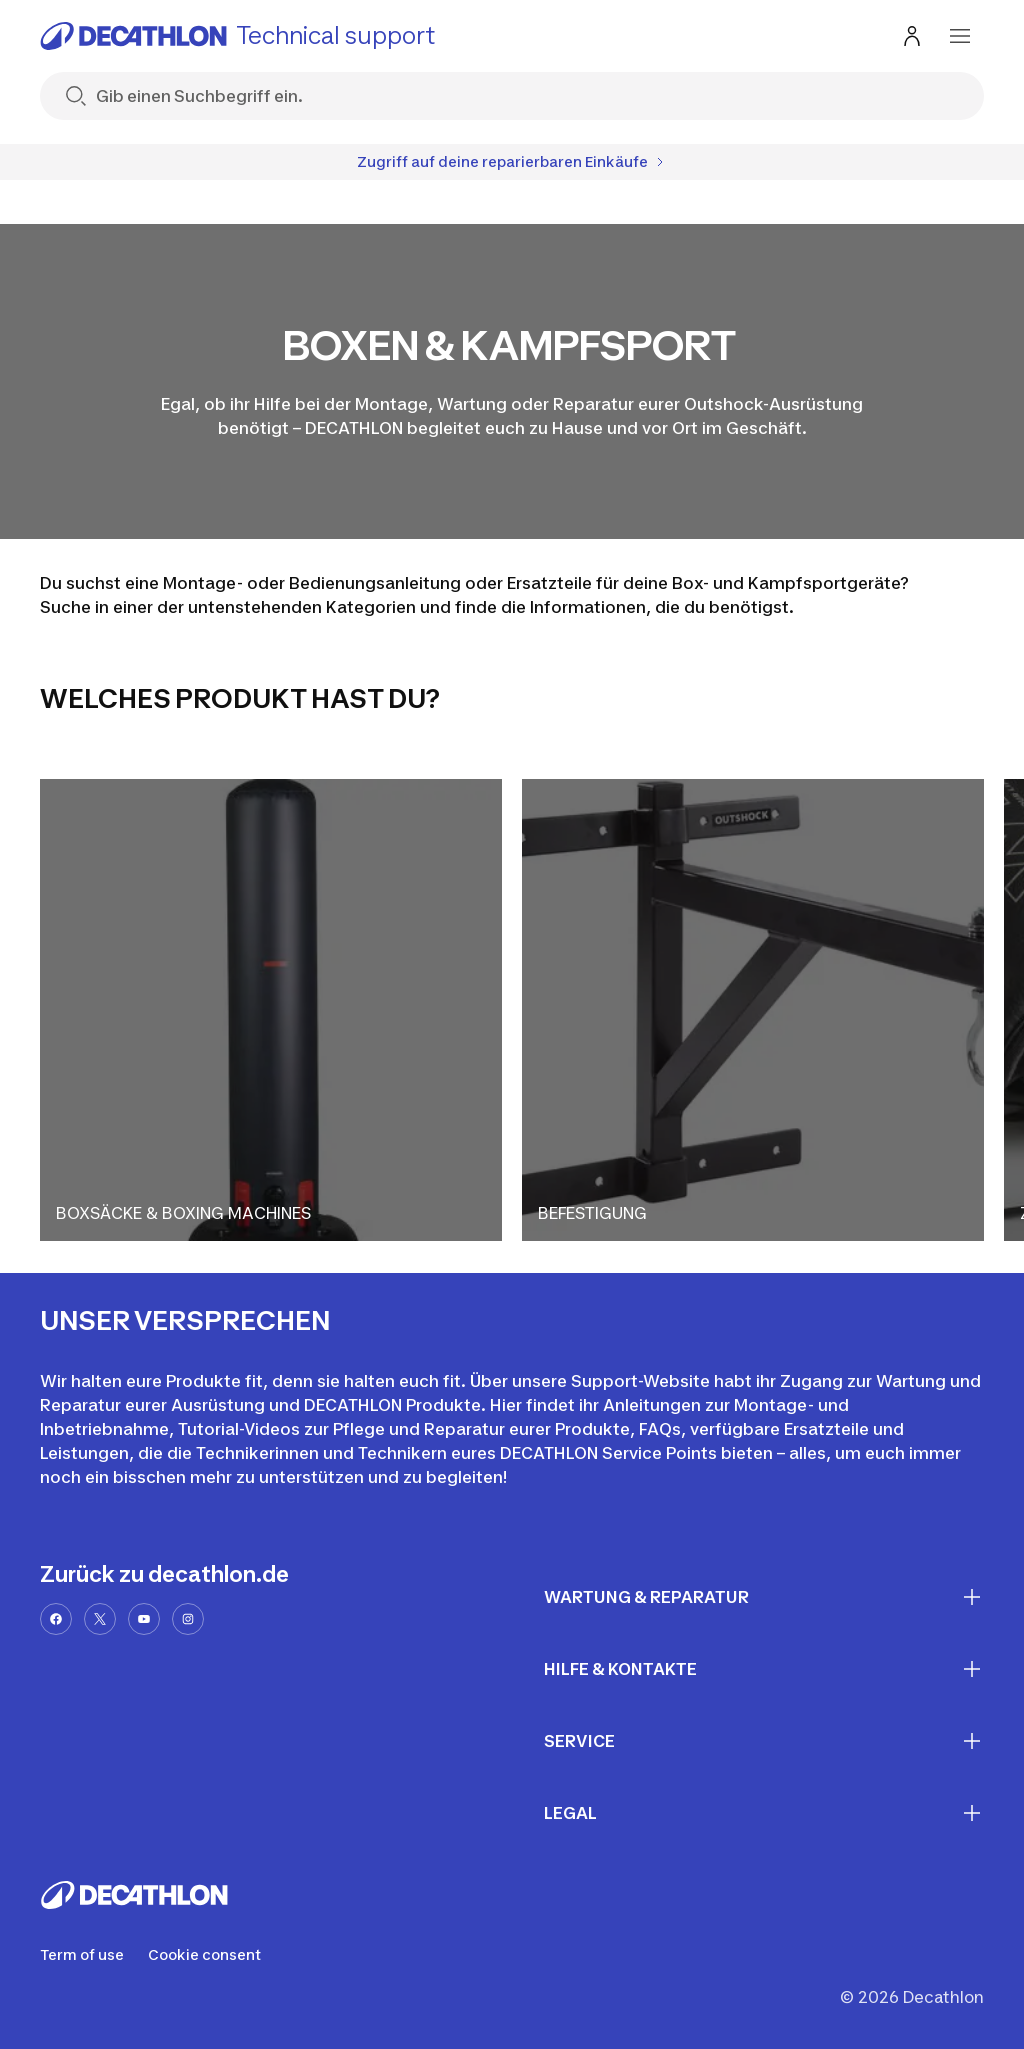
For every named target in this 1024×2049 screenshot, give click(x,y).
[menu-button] (960, 36)
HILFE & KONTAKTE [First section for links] (764, 1669)
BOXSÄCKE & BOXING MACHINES (183, 1213)
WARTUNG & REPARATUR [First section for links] (764, 1597)
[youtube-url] (144, 1619)
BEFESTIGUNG (592, 1213)
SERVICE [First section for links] (764, 1741)
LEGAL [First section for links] (764, 1813)
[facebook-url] (56, 1619)
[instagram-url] (188, 1619)
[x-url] (100, 1619)
